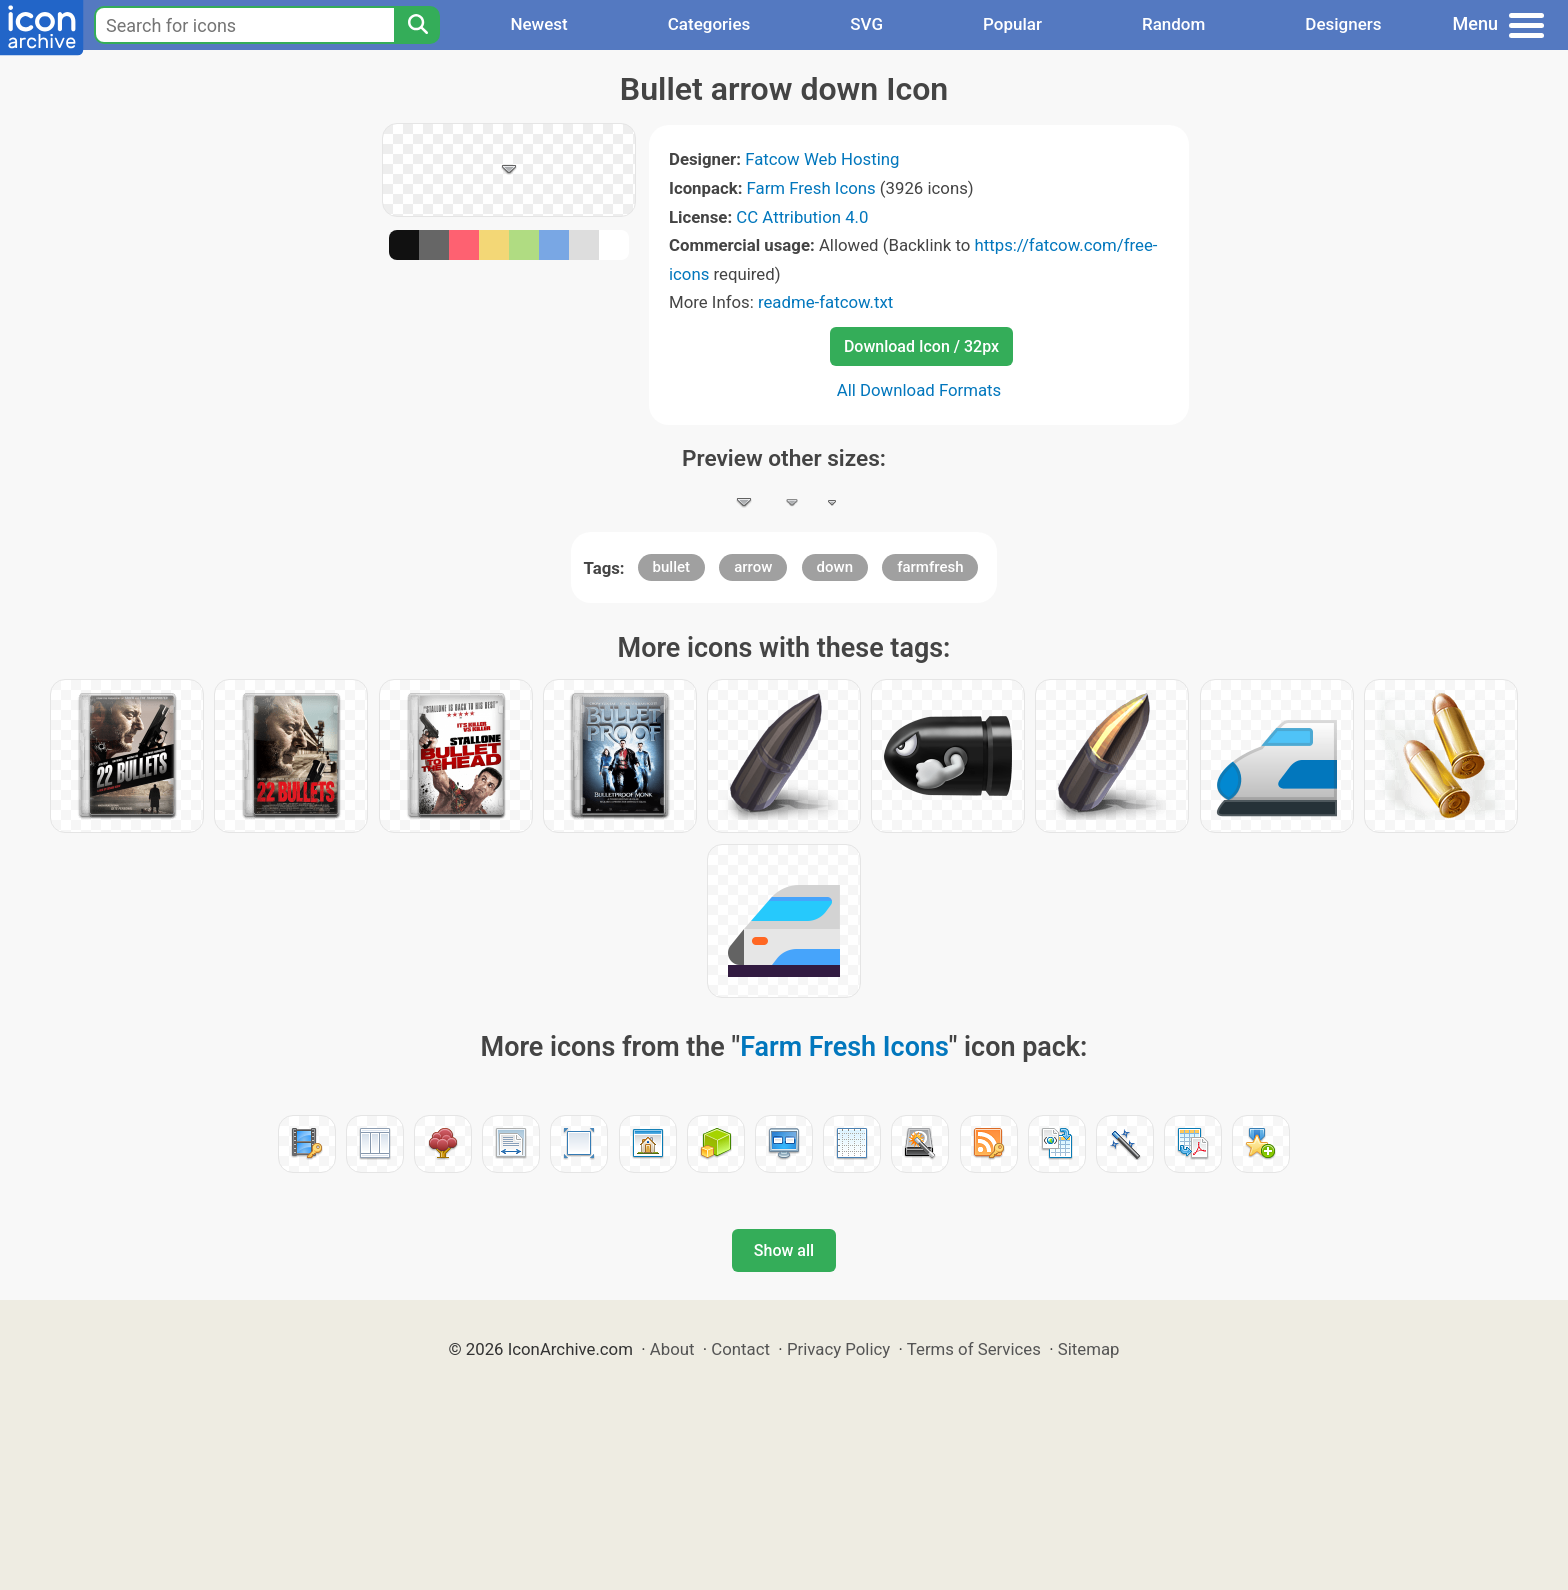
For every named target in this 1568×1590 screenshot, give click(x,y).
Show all (784, 1250)
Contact (740, 1349)
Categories (709, 24)
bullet (671, 567)
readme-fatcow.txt (825, 302)
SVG (866, 24)
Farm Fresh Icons (811, 188)
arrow (753, 567)
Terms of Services (974, 1349)
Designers (1343, 24)
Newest (538, 24)
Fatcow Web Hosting (822, 159)
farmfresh (930, 567)
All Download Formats (919, 390)
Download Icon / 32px (921, 346)
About (672, 1349)
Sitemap (1089, 1349)
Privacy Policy (838, 1349)
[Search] (417, 25)
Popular (1012, 24)
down (835, 567)
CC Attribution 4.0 (802, 217)
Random (1173, 24)
